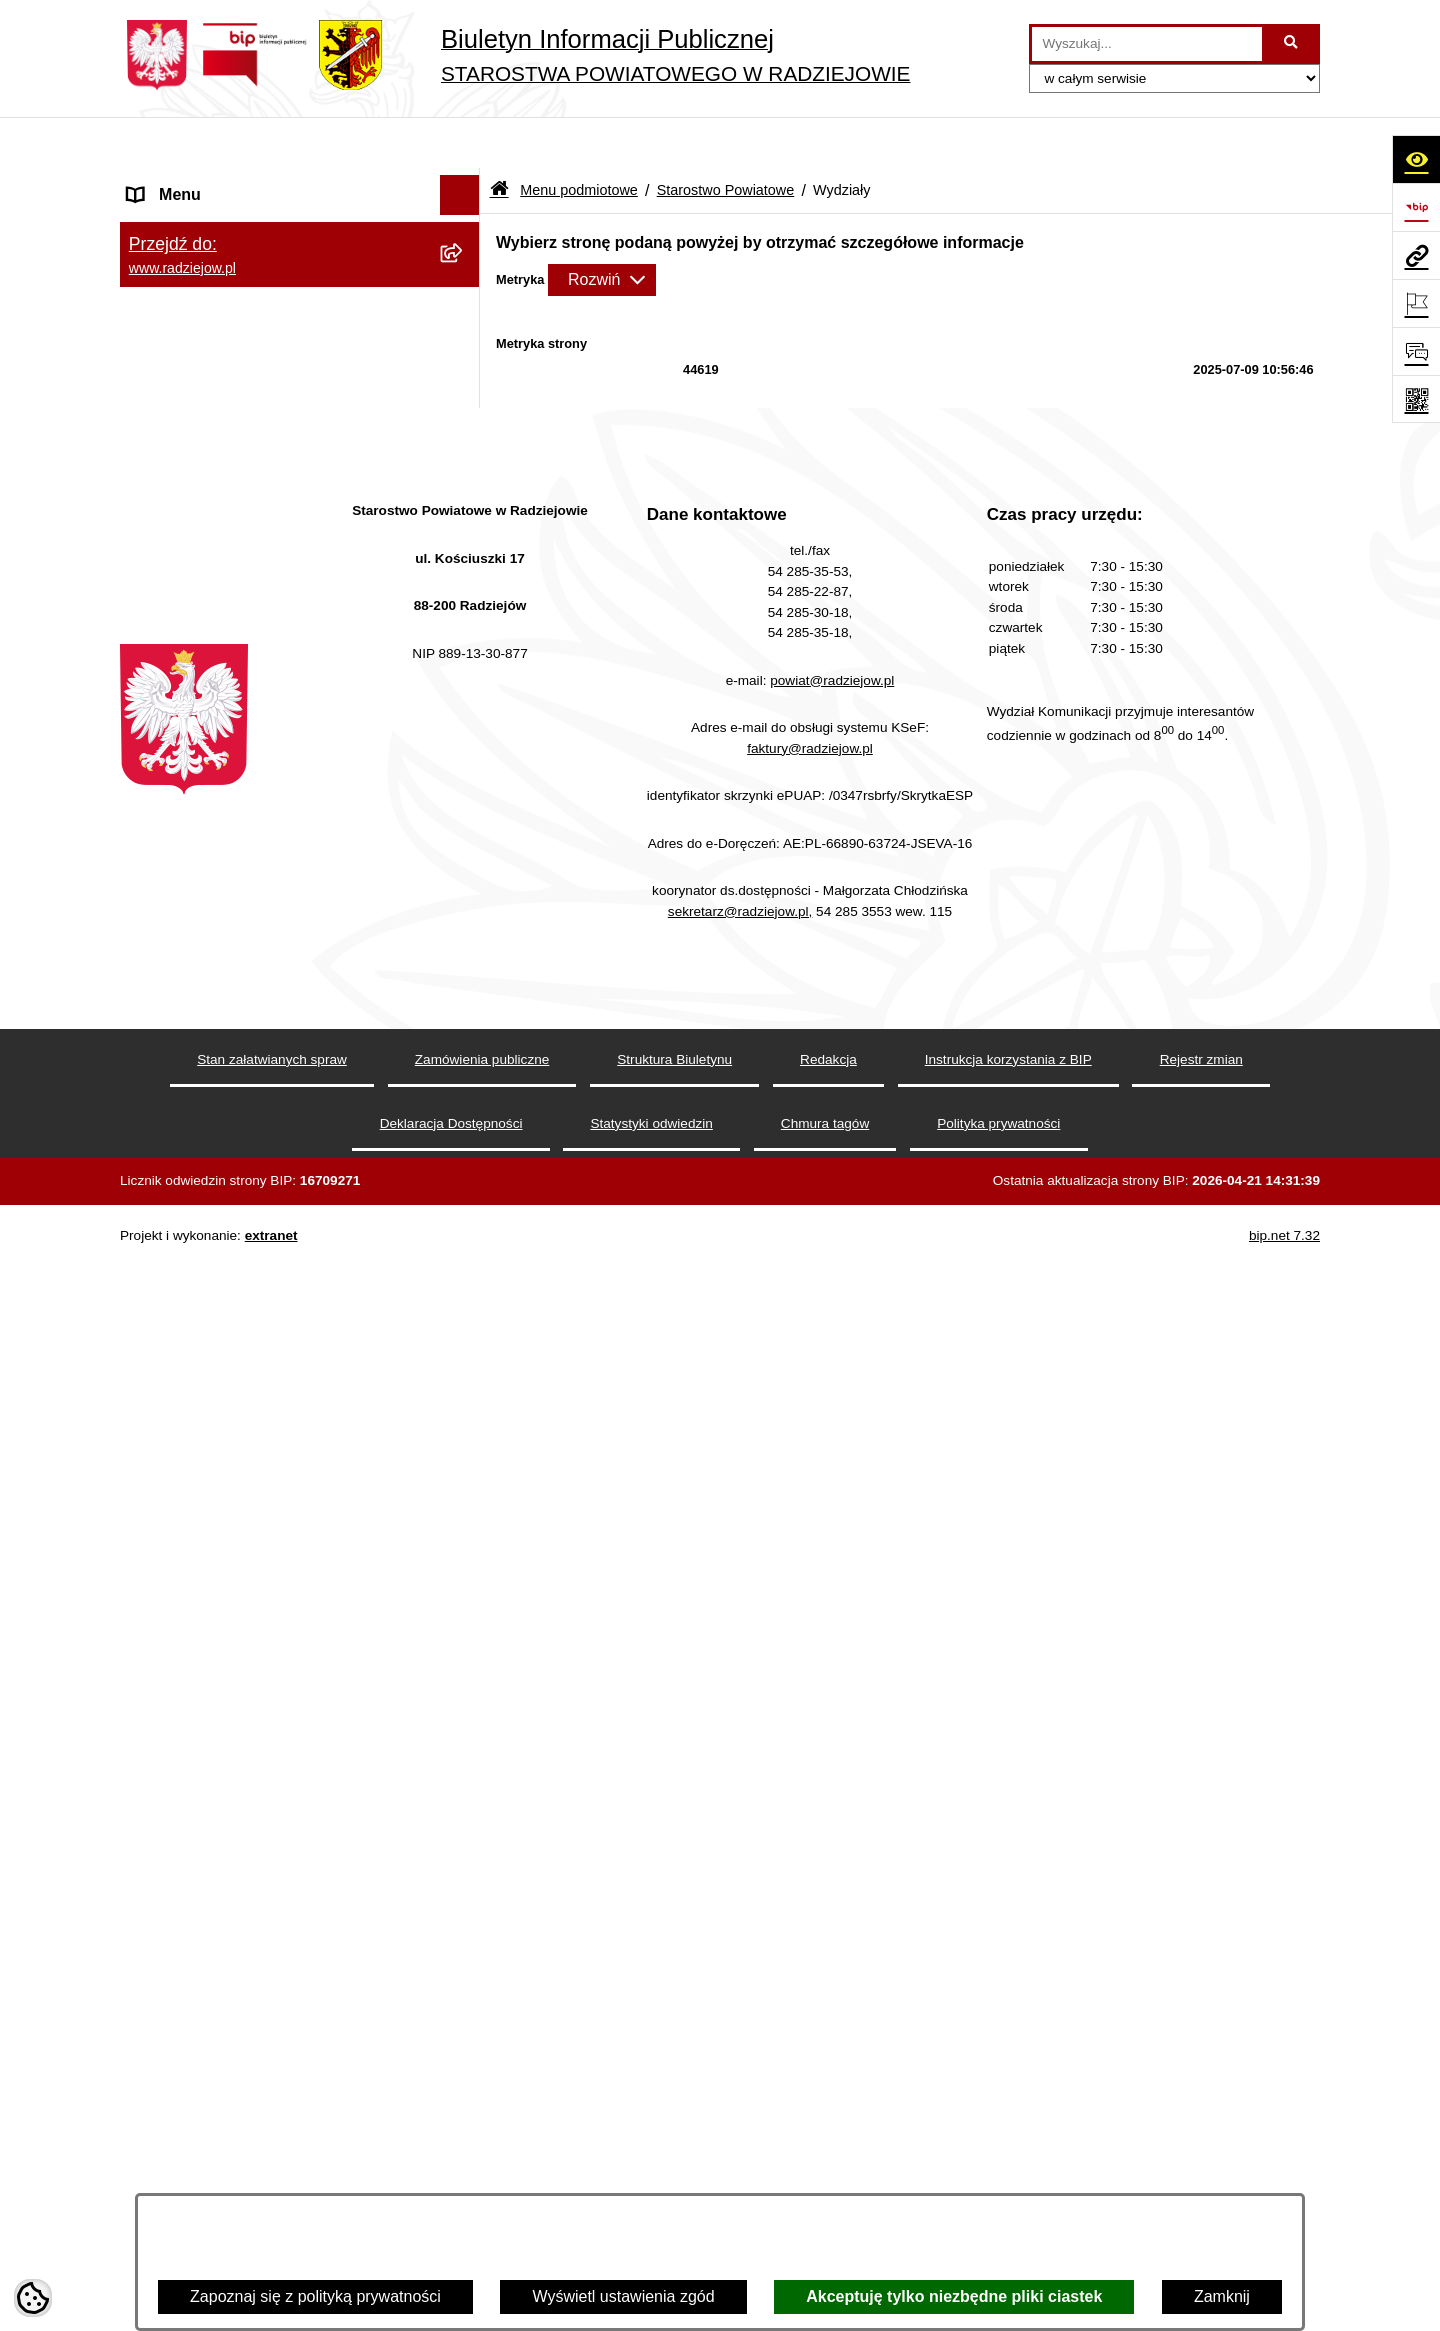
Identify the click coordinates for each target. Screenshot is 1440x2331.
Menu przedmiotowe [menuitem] (200, 1853)
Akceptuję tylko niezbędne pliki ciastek (954, 2296)
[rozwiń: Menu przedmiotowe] (464, 1854)
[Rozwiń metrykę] (602, 228)
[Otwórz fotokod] (1416, 399)
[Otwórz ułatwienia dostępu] (1416, 159)
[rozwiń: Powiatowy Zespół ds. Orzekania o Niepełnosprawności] (464, 1228)
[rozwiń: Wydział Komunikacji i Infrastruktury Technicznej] (464, 790)
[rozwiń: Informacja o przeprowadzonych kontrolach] (464, 1512)
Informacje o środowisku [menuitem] (214, 2077)
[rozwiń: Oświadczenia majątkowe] (464, 1748)
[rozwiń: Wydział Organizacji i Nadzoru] (464, 944)
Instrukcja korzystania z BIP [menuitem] (226, 1933)
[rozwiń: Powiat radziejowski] (464, 236)
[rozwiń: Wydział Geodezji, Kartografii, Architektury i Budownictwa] (464, 713)
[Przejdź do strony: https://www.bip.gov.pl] (1416, 207)
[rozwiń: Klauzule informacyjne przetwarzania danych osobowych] (464, 1974)
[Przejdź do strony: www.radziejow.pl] (1416, 255)
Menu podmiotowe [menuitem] (193, 183)
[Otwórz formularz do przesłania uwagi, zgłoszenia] (1416, 351)
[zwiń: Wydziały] (464, 660)
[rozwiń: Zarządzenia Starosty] (464, 1589)
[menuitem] (300, 236)
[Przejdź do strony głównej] (515, 55)
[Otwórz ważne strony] (1416, 303)
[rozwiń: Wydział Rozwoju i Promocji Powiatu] (464, 997)
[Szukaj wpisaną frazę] (1292, 44)
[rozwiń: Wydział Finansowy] (464, 1175)
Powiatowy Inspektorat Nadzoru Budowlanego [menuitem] (240, 2129)
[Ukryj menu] (460, 144)
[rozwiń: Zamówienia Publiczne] (464, 1459)
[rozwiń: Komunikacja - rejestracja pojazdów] (464, 867)
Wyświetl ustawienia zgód (623, 2296)
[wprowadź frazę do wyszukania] (1147, 44)
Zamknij (1222, 2296)
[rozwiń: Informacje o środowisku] (464, 2078)
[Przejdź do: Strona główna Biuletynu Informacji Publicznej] (499, 139)
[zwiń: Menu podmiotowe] (464, 184)
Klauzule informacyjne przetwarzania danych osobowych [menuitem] (258, 1985)
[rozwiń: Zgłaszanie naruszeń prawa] (464, 1642)
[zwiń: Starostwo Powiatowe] (464, 342)
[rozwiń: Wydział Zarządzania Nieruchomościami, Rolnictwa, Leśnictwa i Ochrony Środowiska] (464, 1074)
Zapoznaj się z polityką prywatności (315, 2296)
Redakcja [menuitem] (161, 1893)
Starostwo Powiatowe (726, 138)
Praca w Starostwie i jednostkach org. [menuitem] (261, 2037)
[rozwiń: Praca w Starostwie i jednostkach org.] (464, 2038)
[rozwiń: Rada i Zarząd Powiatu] (464, 289)
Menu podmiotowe (579, 138)
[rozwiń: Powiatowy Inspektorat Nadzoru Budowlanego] (464, 2118)
